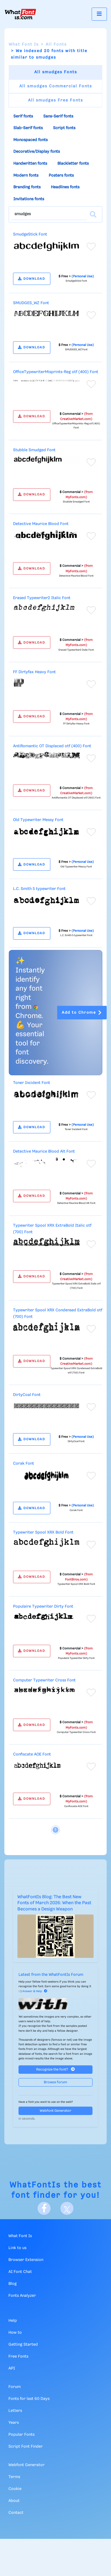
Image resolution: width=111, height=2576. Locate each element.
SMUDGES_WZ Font (31, 303)
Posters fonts (61, 175)
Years (13, 2423)
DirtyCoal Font (27, 1395)
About (14, 2501)
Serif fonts (23, 116)
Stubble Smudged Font (34, 450)
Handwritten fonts (30, 163)
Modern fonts (25, 175)
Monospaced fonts (30, 140)
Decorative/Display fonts (36, 152)
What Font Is (24, 44)
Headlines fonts (65, 187)
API (11, 2368)
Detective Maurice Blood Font (41, 524)
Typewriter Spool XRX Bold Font (43, 1532)
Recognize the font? (55, 2069)
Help (12, 2321)
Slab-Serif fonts (28, 128)
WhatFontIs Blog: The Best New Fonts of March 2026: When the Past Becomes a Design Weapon (54, 1903)
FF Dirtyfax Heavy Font (34, 672)
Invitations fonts (28, 199)
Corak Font (23, 1463)
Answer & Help (34, 1991)
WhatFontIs (35, 2185)
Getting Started (23, 2344)
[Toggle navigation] (99, 14)
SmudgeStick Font (30, 234)
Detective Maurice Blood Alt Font (44, 1151)
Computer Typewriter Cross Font (44, 1680)
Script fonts (64, 128)
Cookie (14, 2489)
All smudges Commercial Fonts (55, 86)
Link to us (17, 2248)
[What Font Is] (20, 14)
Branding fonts (27, 187)
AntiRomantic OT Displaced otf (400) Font (52, 746)
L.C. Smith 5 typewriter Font (39, 889)
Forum (14, 2387)
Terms (14, 2477)
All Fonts (56, 44)
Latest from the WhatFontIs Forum (50, 1975)
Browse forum (55, 2082)
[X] (66, 2208)
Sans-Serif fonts (58, 116)
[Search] (93, 214)
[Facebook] (44, 2208)
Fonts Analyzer (22, 2296)
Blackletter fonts (73, 163)
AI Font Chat (20, 2272)
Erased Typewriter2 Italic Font (41, 598)
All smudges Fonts (55, 72)
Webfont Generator (55, 2111)
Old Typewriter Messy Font (38, 820)
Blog (12, 2284)
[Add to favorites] (91, 246)
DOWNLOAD (31, 279)
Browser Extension (25, 2260)
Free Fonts (18, 2356)
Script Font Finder (25, 2446)
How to (15, 2332)
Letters (15, 2411)
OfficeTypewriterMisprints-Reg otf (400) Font (55, 372)
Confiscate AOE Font (32, 1754)
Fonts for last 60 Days (29, 2399)
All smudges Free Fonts (55, 100)
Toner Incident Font (31, 1083)
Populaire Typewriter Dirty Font (43, 1606)
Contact (15, 2513)
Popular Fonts (21, 2434)
